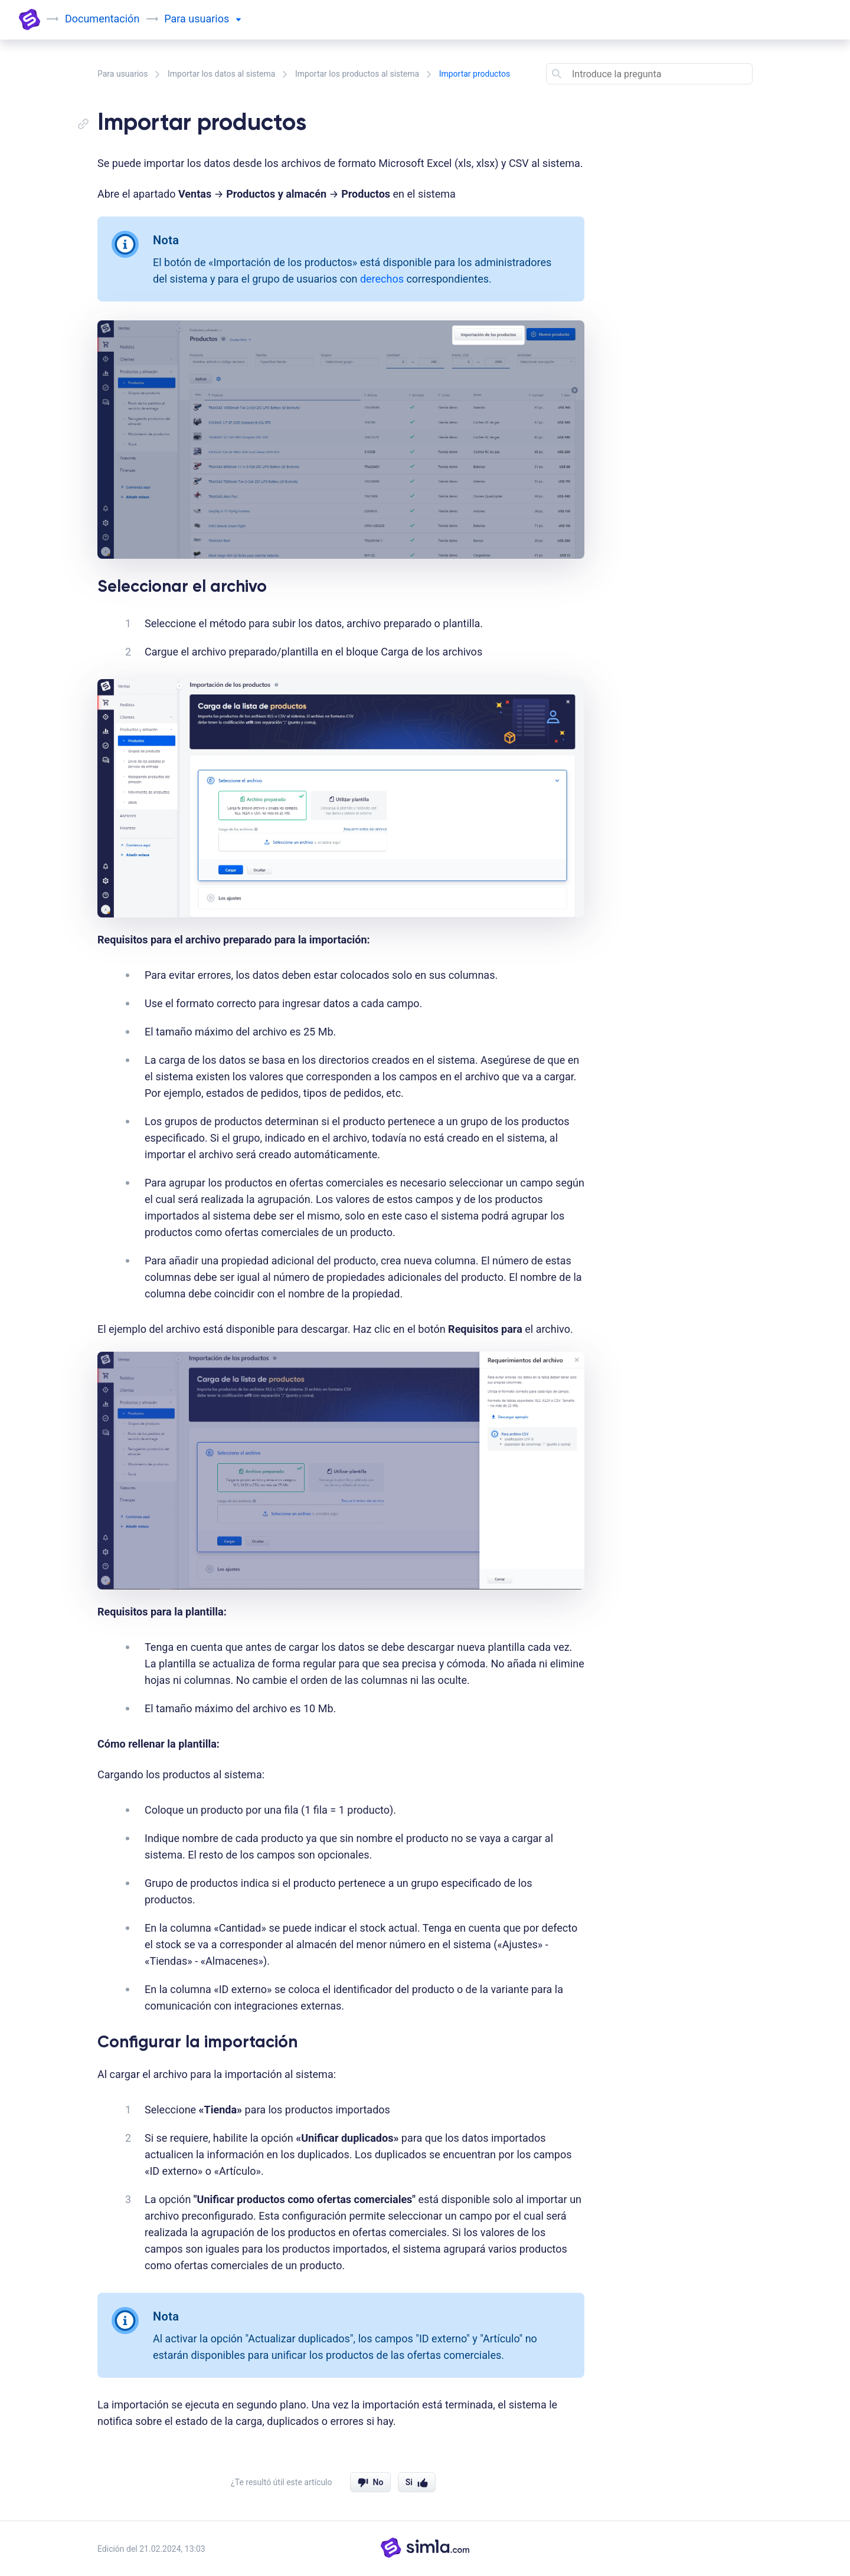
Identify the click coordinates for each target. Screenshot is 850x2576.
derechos (382, 279)
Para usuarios (122, 73)
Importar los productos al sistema (357, 73)
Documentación (102, 18)
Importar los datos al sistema (221, 73)
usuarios (214, 18)
